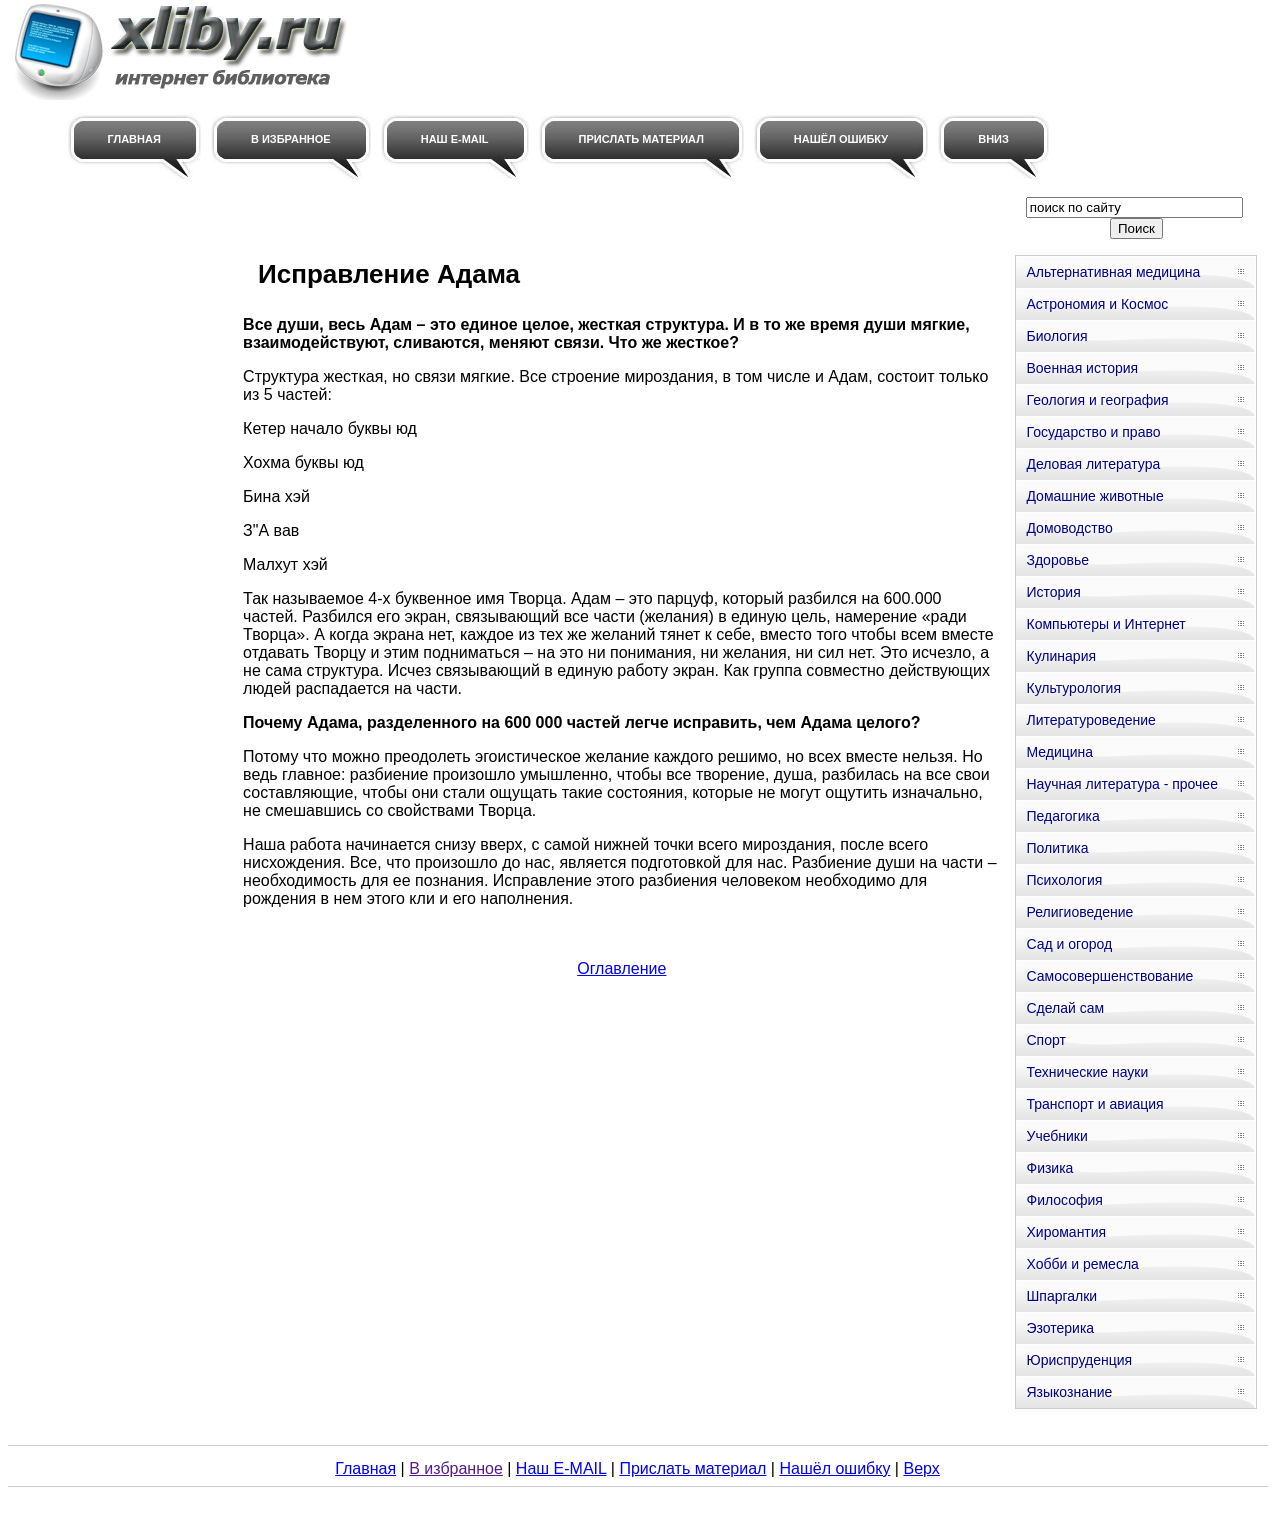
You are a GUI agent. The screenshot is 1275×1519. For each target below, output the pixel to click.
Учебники (1056, 1136)
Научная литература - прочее (1121, 784)
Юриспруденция (1079, 1360)
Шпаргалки (1061, 1296)
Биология (1056, 336)
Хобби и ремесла (1082, 1264)
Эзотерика (1060, 1328)
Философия (1064, 1200)
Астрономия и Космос (1097, 304)
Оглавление (621, 968)
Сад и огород (1069, 944)
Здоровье (1057, 560)
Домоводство (1069, 528)
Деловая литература (1093, 464)
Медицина (1059, 752)
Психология (1064, 880)
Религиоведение (1079, 912)
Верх (921, 1468)
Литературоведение (1090, 720)
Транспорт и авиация (1094, 1104)
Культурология (1073, 688)
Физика (1049, 1168)
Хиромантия (1066, 1232)
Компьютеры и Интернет (1105, 624)
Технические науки (1087, 1072)
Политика (1057, 848)
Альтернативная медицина (1113, 272)
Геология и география (1097, 400)
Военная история (1082, 368)
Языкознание (1069, 1392)
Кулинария (1061, 656)
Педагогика (1062, 816)
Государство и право (1093, 432)
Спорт (1045, 1040)
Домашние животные (1094, 496)
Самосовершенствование (1109, 976)
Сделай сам (1065, 1008)
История (1053, 592)
